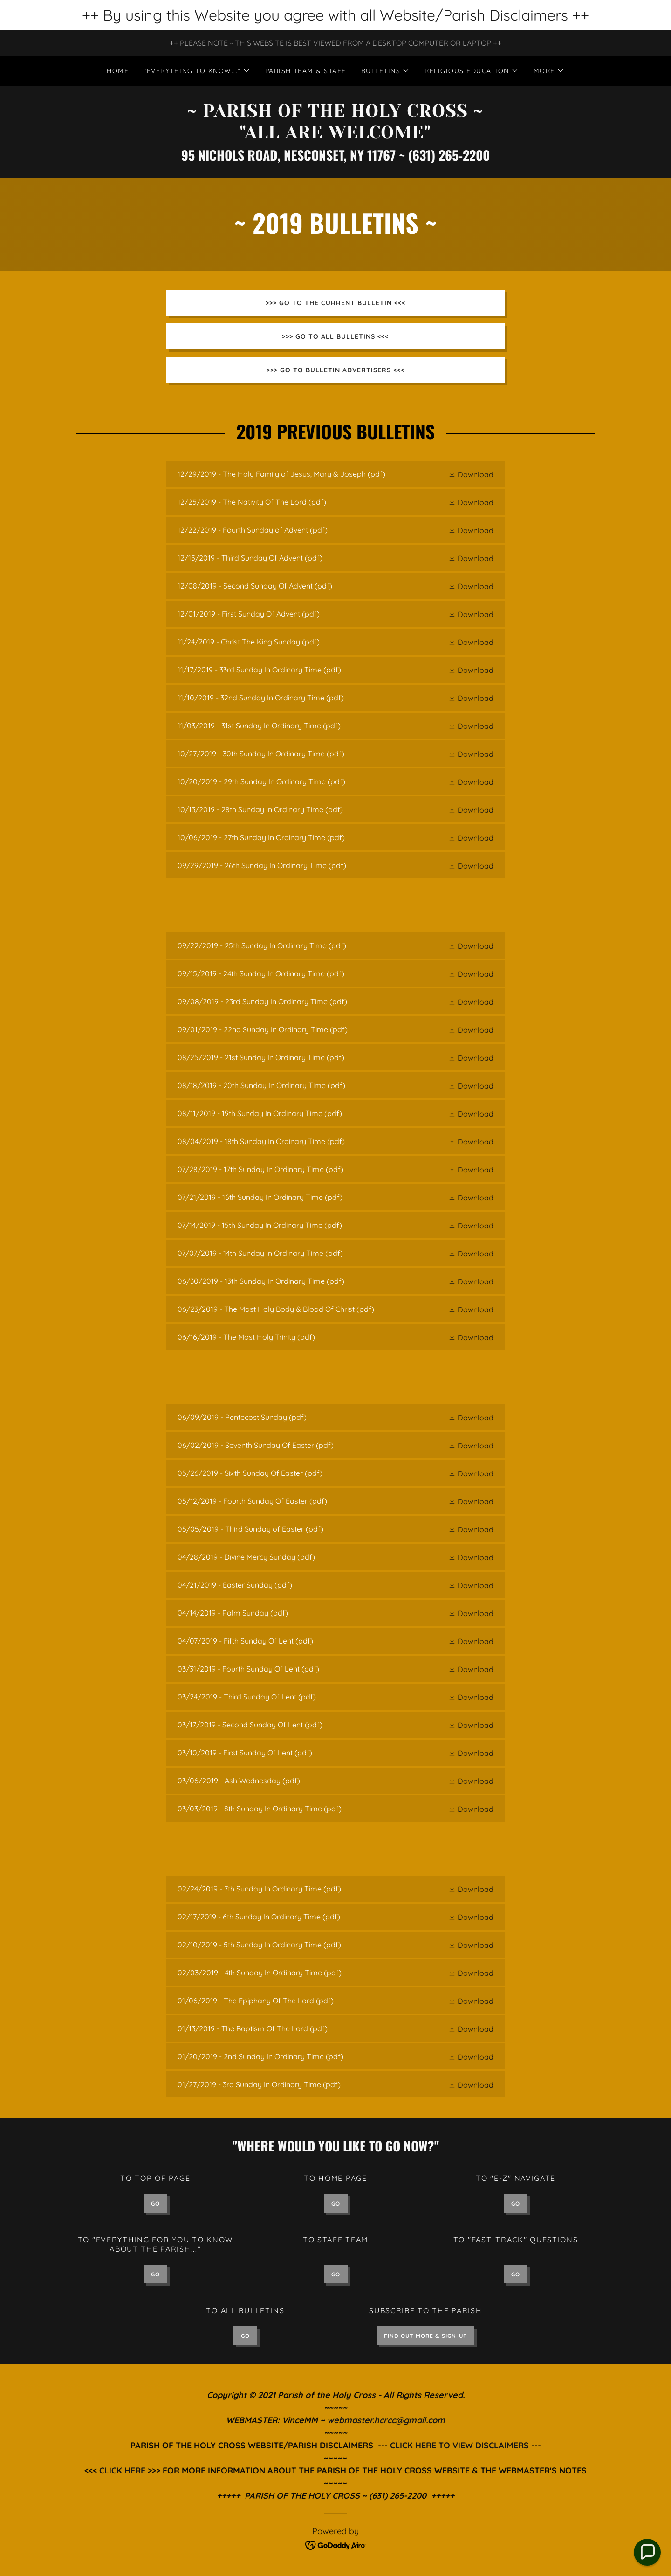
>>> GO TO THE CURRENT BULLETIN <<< (335, 303)
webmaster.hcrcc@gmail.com (386, 2420)
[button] (197, 70)
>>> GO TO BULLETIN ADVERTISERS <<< (335, 370)
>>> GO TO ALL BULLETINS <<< (335, 336)
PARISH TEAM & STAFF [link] (305, 71)
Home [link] (118, 71)
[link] (335, 135)
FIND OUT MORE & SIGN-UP (425, 2335)
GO (155, 2203)
